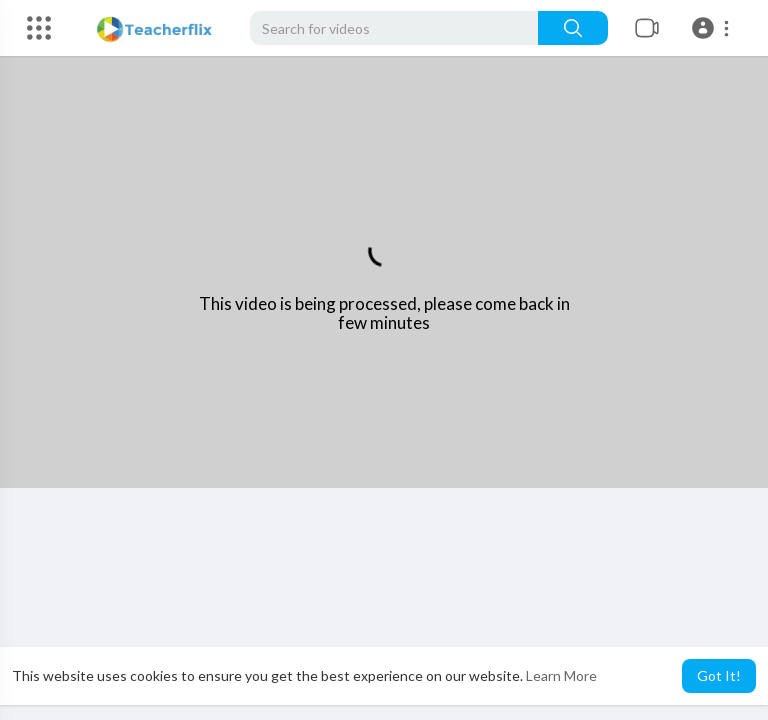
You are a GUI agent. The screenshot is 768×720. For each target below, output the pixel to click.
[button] (713, 28)
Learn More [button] (561, 675)
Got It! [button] (719, 675)
